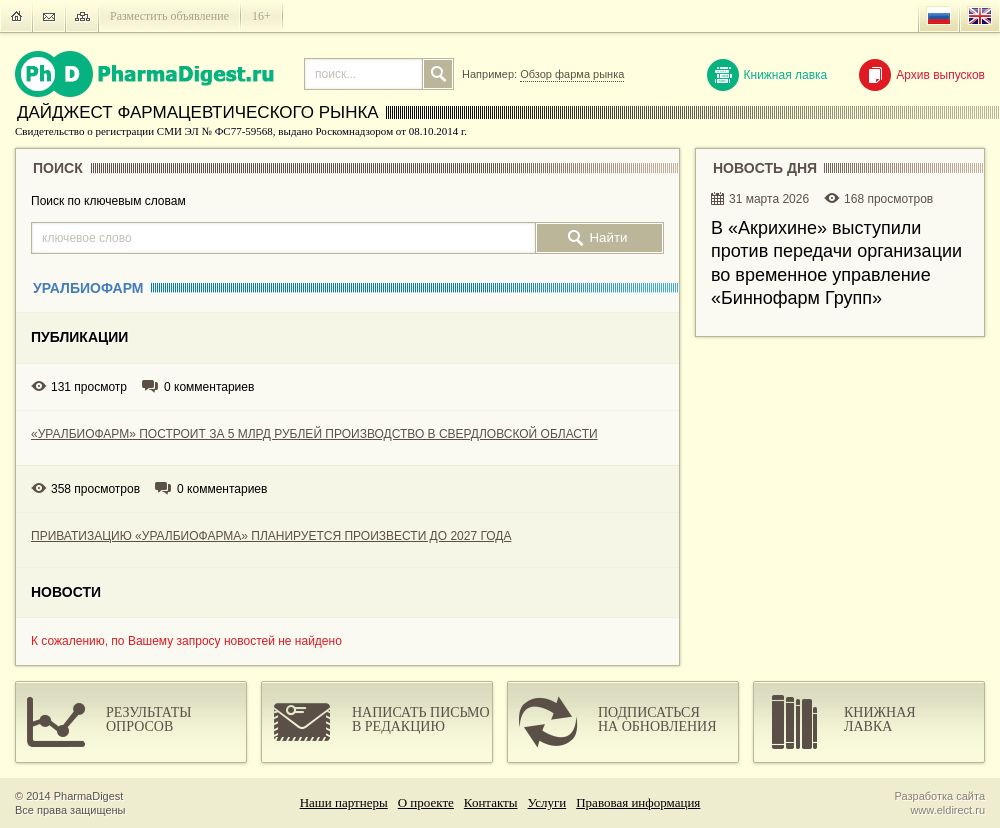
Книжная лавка (767, 75)
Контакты (491, 802)
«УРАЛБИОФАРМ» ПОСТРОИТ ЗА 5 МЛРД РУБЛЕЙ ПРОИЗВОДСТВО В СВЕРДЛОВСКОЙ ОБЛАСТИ (314, 434)
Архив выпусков (922, 75)
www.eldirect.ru (947, 810)
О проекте (426, 802)
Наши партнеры (344, 802)
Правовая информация (638, 802)
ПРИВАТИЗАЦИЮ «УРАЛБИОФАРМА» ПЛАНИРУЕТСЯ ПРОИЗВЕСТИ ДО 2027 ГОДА (271, 536)
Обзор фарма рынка (572, 74)
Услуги (547, 802)
